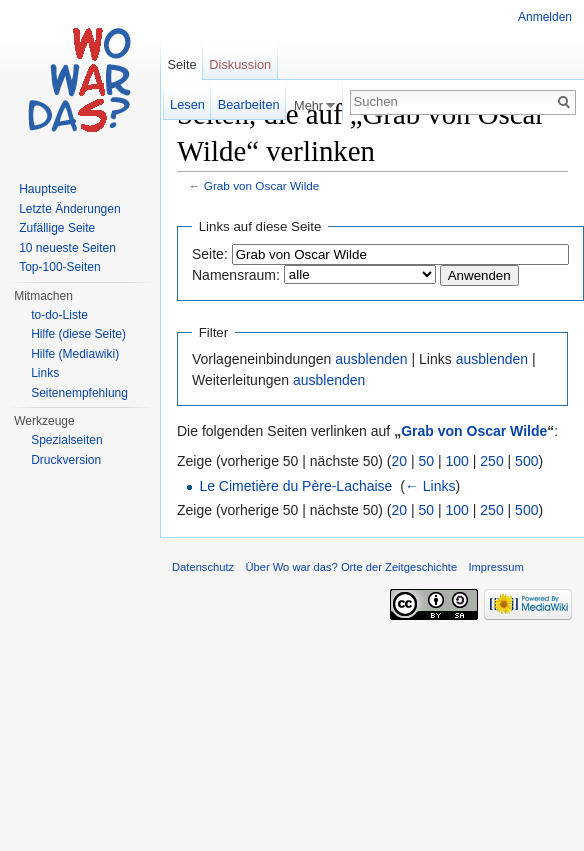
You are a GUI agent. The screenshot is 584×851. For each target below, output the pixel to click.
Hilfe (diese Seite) (78, 334)
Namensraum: (236, 275)
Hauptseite (47, 189)
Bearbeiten (249, 104)
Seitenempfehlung (79, 393)
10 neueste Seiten (67, 248)
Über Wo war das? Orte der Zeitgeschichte (351, 567)
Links (45, 373)
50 (427, 461)
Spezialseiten (66, 440)
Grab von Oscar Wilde (262, 185)
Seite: (210, 254)
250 (491, 461)
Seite (181, 64)
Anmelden (545, 17)
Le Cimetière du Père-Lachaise (295, 486)
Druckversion (66, 460)
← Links (430, 486)
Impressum (495, 567)
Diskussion (240, 64)
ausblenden (371, 359)
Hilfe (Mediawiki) (75, 354)
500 (526, 461)
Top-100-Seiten (59, 267)
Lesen (187, 104)
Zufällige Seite (57, 228)
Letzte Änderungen (69, 209)
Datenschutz (203, 567)
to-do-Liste (59, 315)
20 (400, 461)
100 (457, 461)
